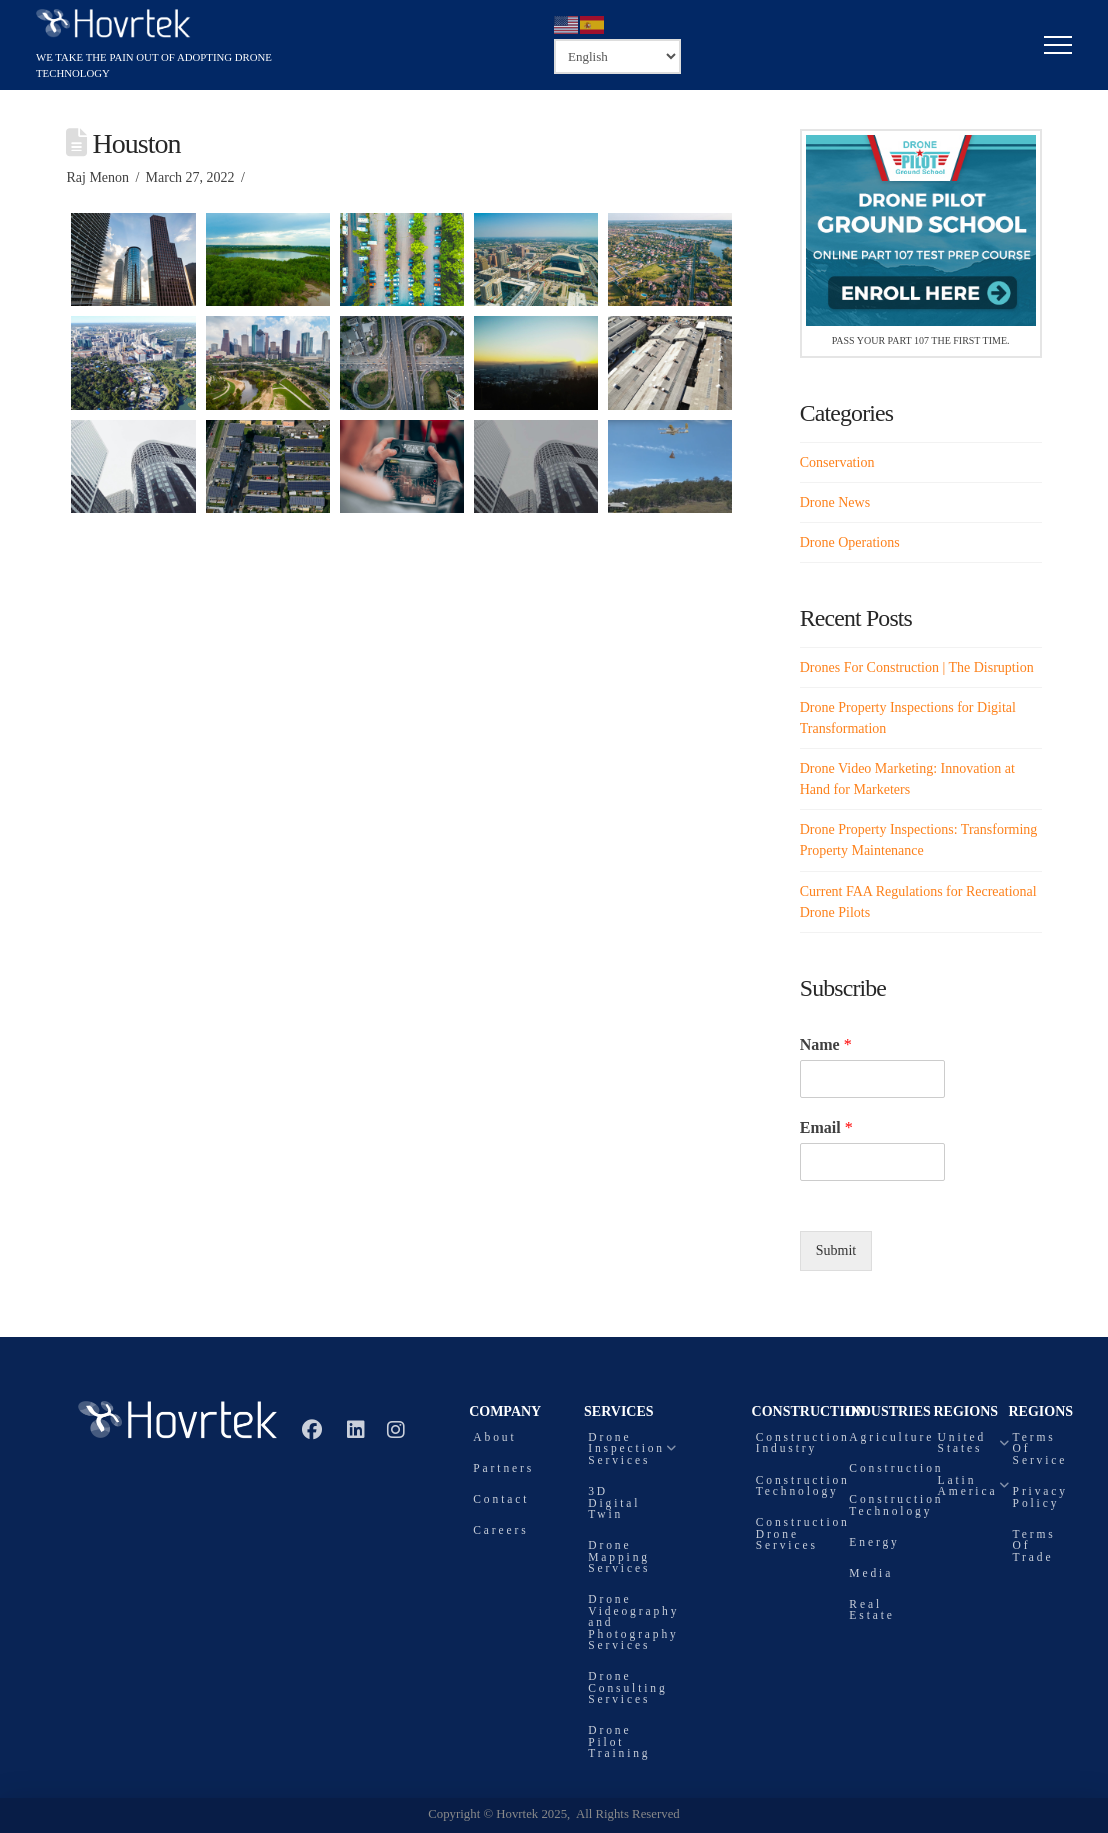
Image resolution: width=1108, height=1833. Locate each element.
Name (826, 1044)
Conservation (837, 462)
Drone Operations (850, 542)
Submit (836, 1250)
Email (826, 1127)
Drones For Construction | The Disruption (917, 667)
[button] (1058, 45)
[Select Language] (618, 56)
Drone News (835, 502)
